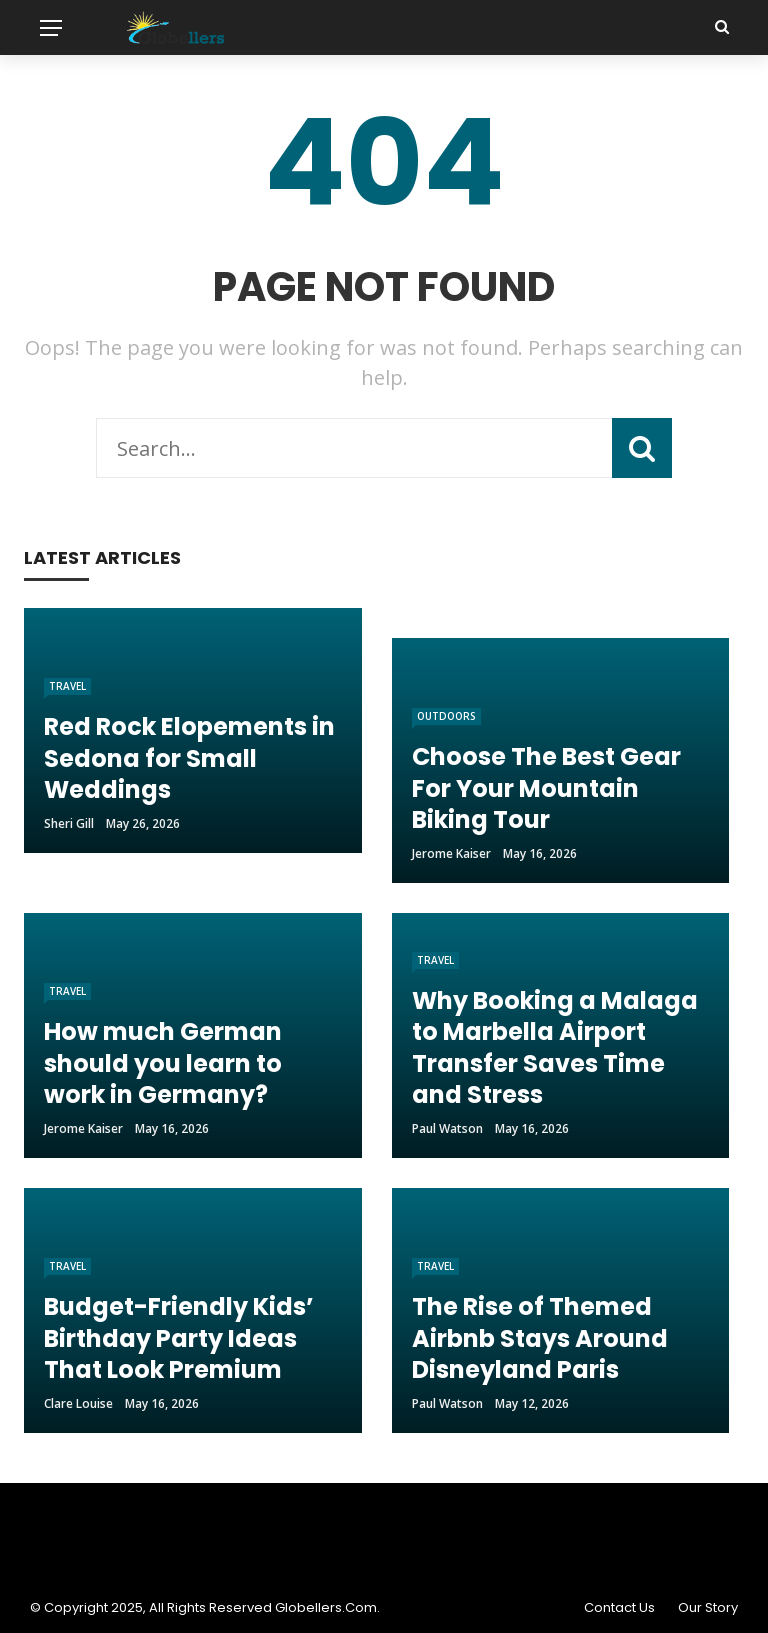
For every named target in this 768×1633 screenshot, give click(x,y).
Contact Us (619, 1607)
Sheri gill (69, 823)
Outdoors (446, 716)
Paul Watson (447, 1128)
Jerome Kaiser (451, 853)
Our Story (708, 1607)
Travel (67, 686)
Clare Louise (78, 1403)
